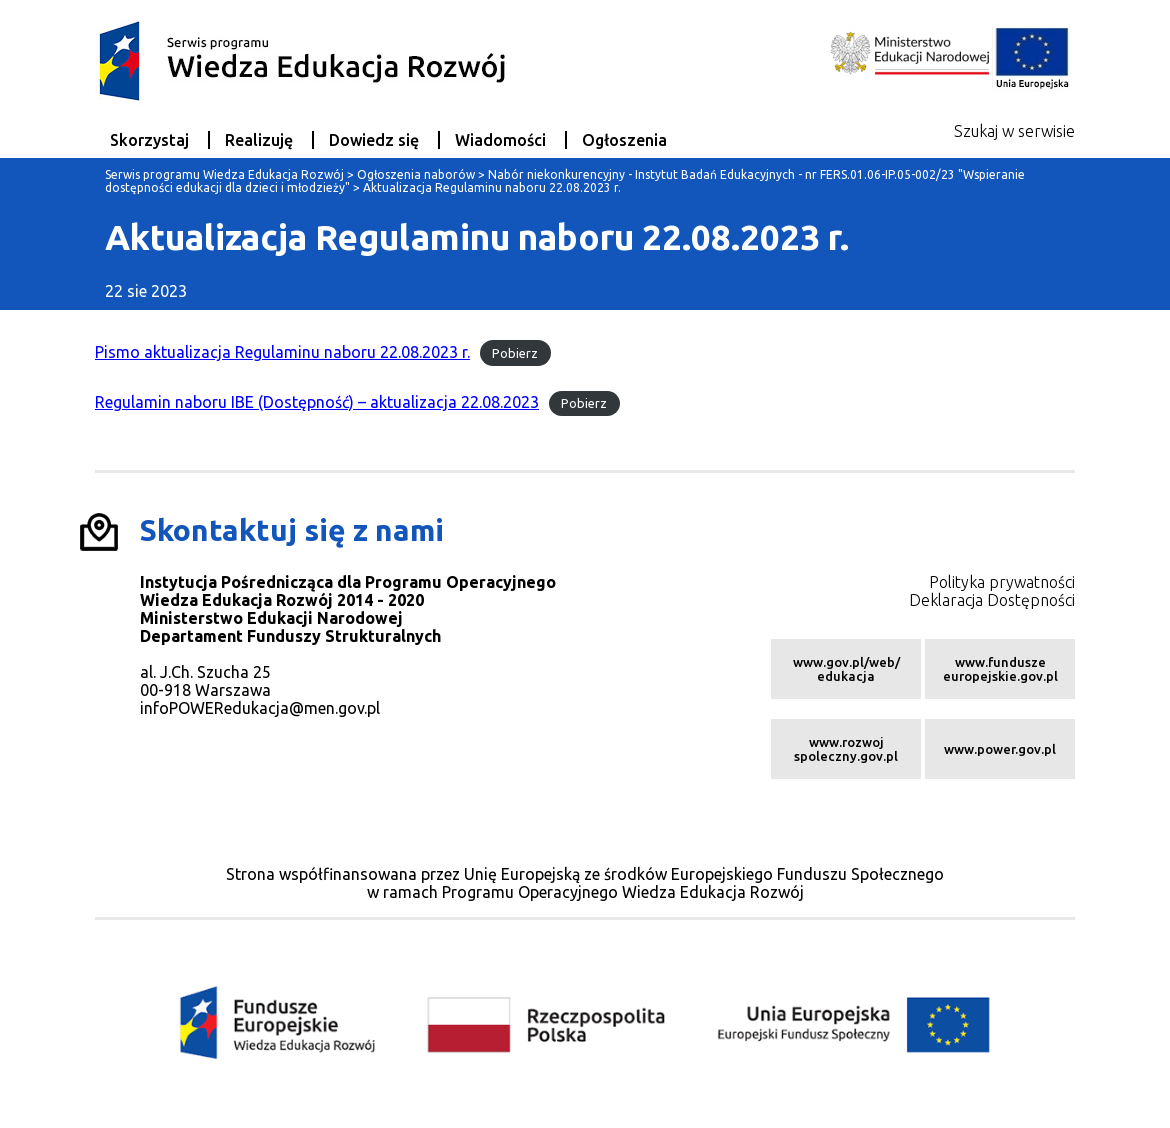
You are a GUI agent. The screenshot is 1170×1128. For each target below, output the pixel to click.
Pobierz (515, 353)
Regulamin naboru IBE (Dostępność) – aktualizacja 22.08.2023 (317, 402)
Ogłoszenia (624, 140)
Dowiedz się (374, 140)
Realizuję (259, 140)
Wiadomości (500, 140)
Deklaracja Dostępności (992, 600)
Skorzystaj (149, 140)
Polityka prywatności (1002, 582)
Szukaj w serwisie (1014, 131)
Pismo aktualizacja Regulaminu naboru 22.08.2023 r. (282, 352)
